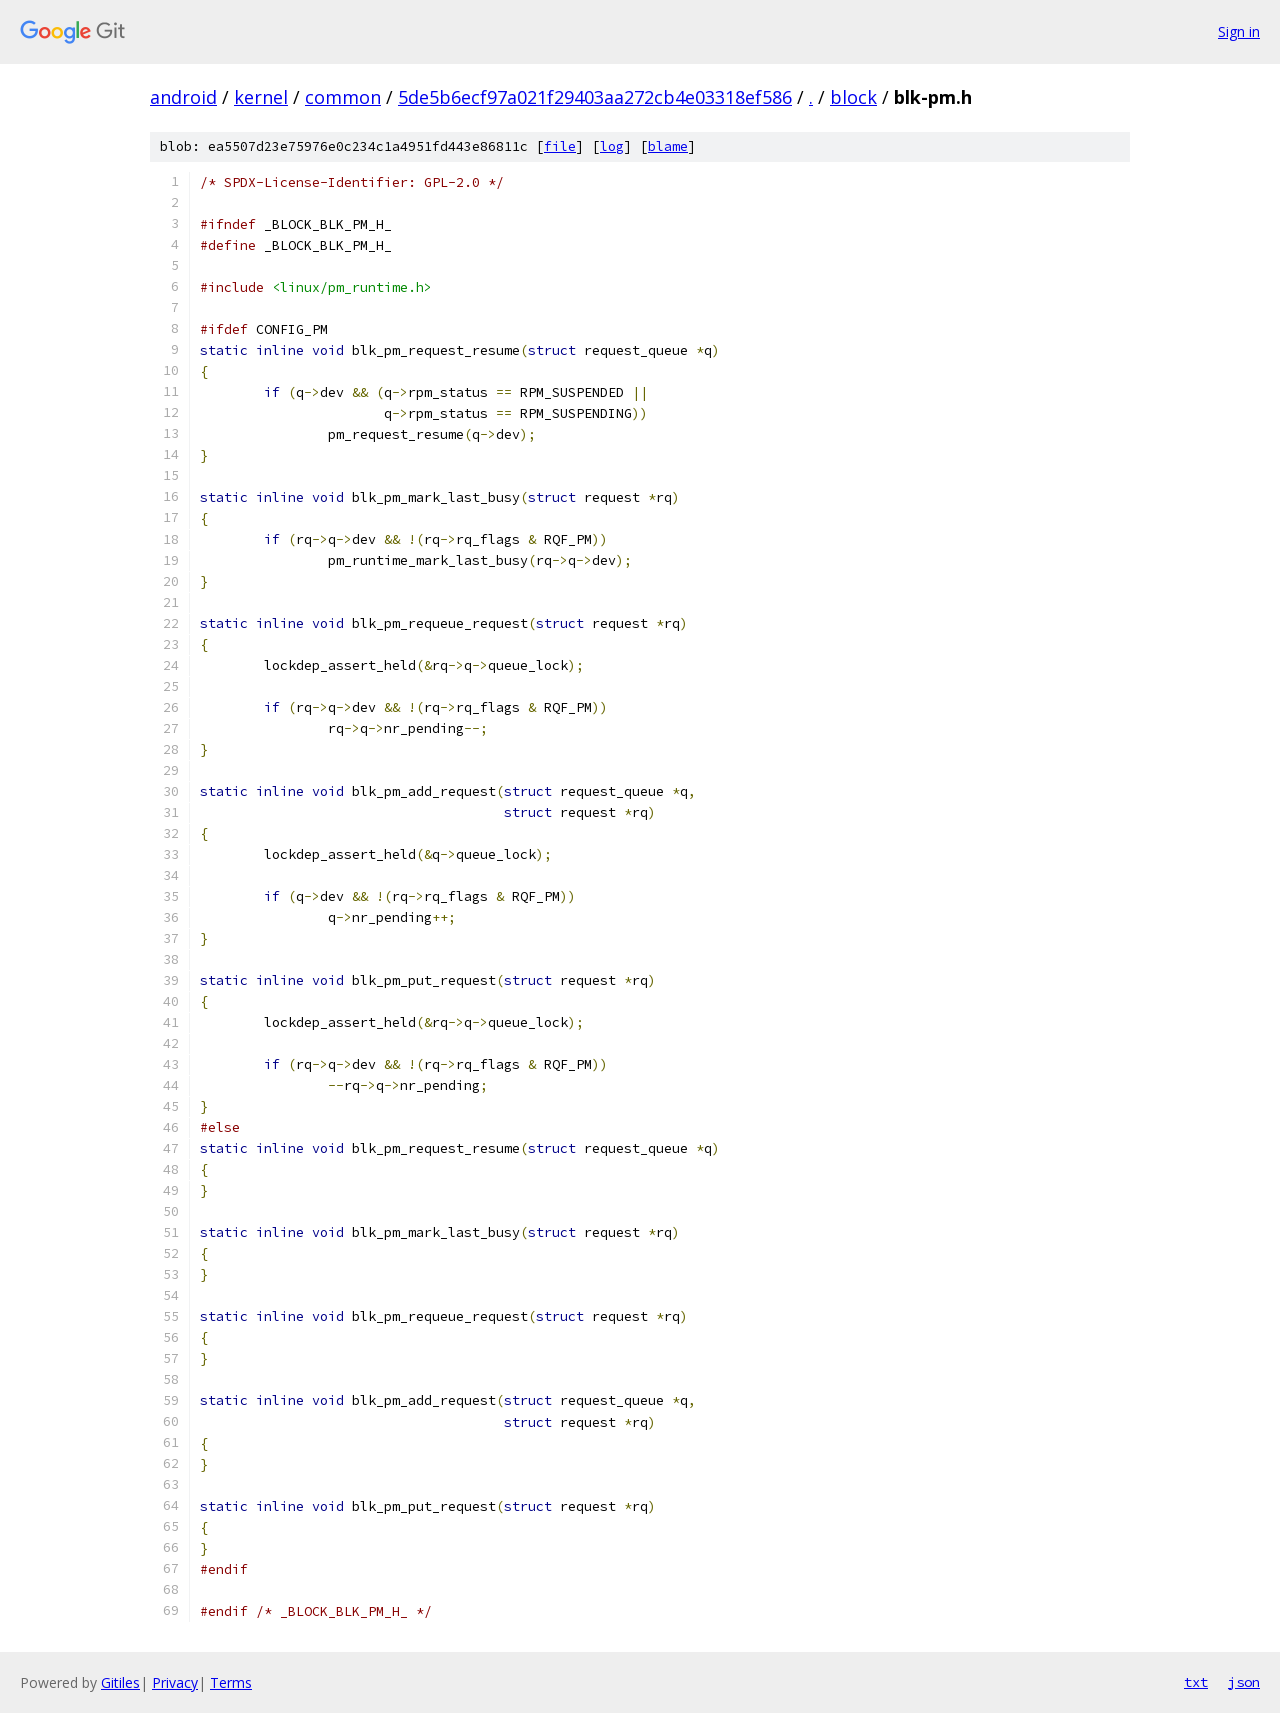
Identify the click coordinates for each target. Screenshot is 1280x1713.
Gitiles (120, 1682)
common (343, 97)
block (853, 97)
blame (668, 146)
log (612, 146)
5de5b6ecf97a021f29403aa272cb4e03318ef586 (595, 97)
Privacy (175, 1682)
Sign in (1239, 31)
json (1244, 1682)
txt (1196, 1682)
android (183, 97)
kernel (261, 97)
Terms (231, 1682)
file (560, 146)
